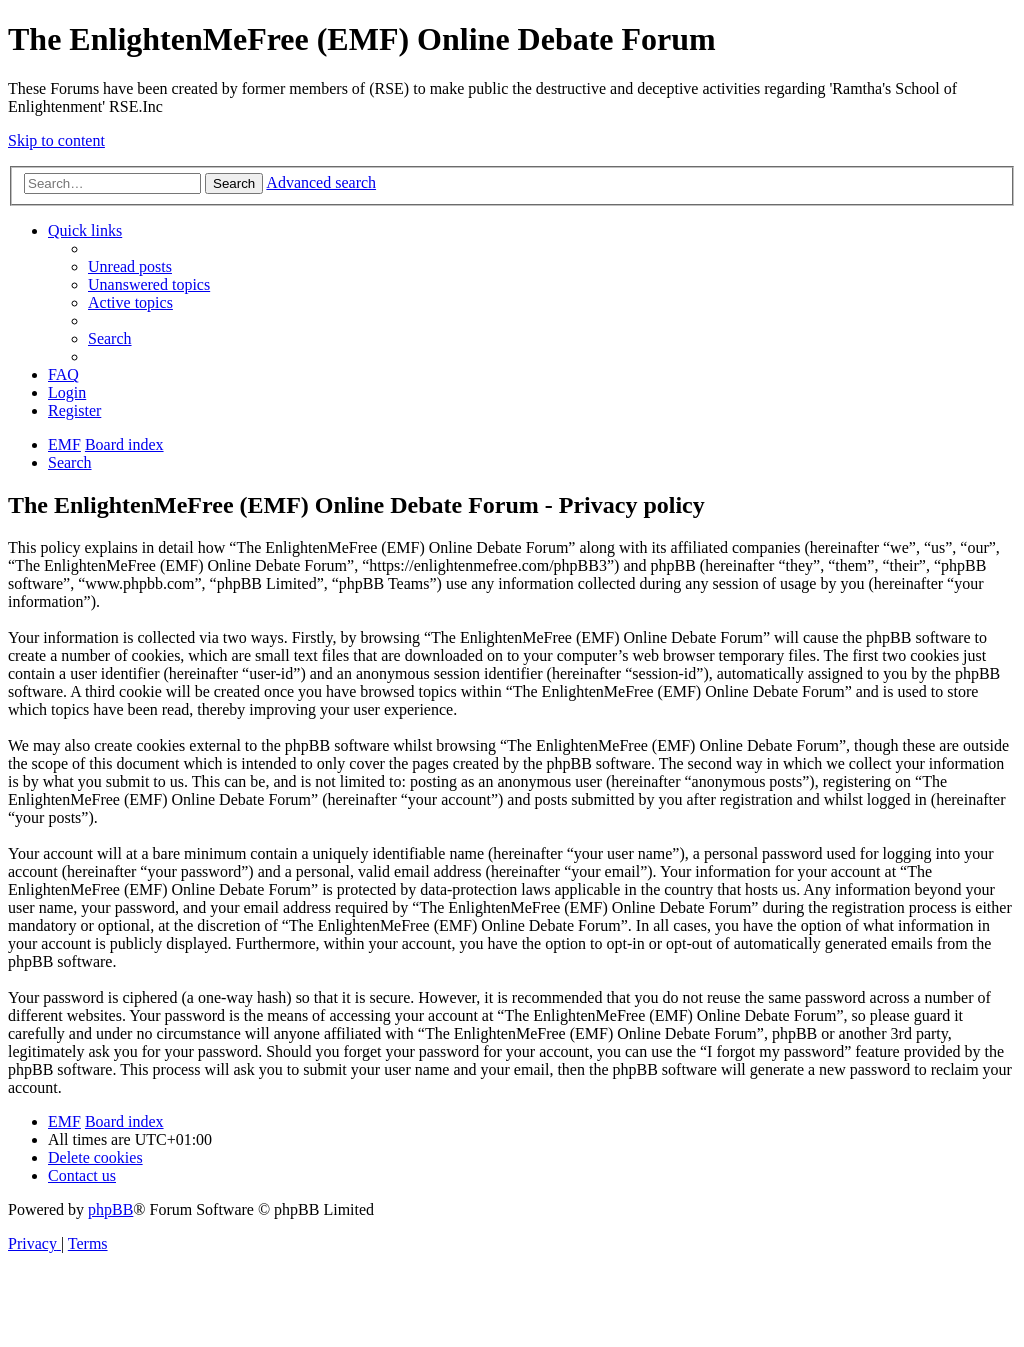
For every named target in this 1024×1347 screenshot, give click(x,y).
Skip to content (56, 140)
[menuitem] (130, 266)
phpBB (110, 1209)
